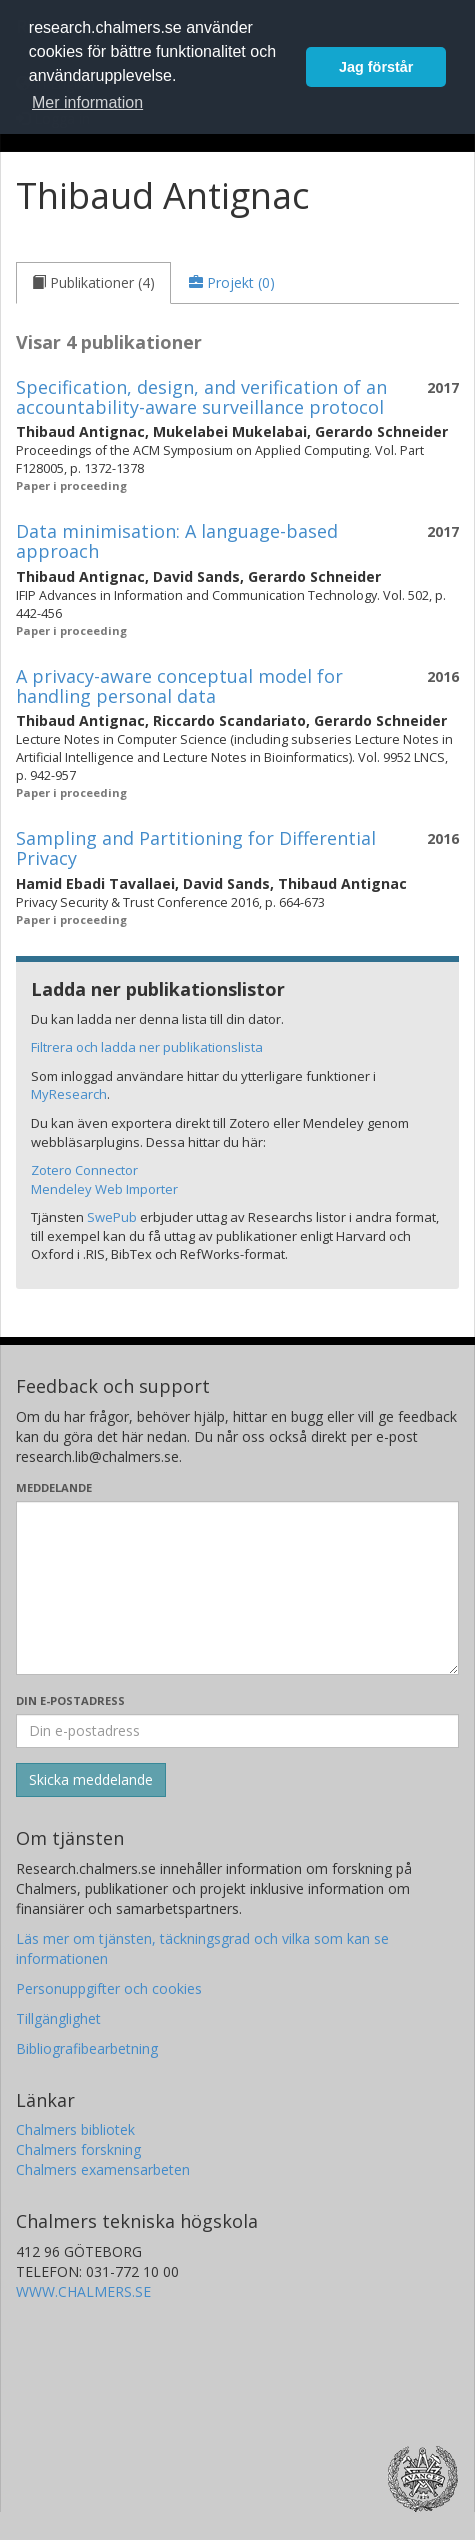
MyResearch (69, 1094)
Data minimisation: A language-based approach (177, 541)
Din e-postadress (70, 1700)
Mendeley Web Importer (104, 1189)
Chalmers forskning (78, 2149)
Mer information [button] (87, 102)
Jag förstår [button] (376, 67)
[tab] (93, 283)
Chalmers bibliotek (75, 2129)
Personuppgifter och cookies (109, 1988)
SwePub (112, 1217)
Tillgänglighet (58, 2018)
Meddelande (54, 1487)
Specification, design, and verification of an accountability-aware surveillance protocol (201, 397)
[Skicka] (91, 1780)
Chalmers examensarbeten (103, 2169)
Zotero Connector (84, 1170)
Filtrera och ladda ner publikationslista (147, 1047)
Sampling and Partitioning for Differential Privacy (196, 848)
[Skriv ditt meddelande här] (237, 1588)
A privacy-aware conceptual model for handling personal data (179, 686)
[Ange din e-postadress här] (237, 1731)
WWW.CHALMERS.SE (83, 2291)
